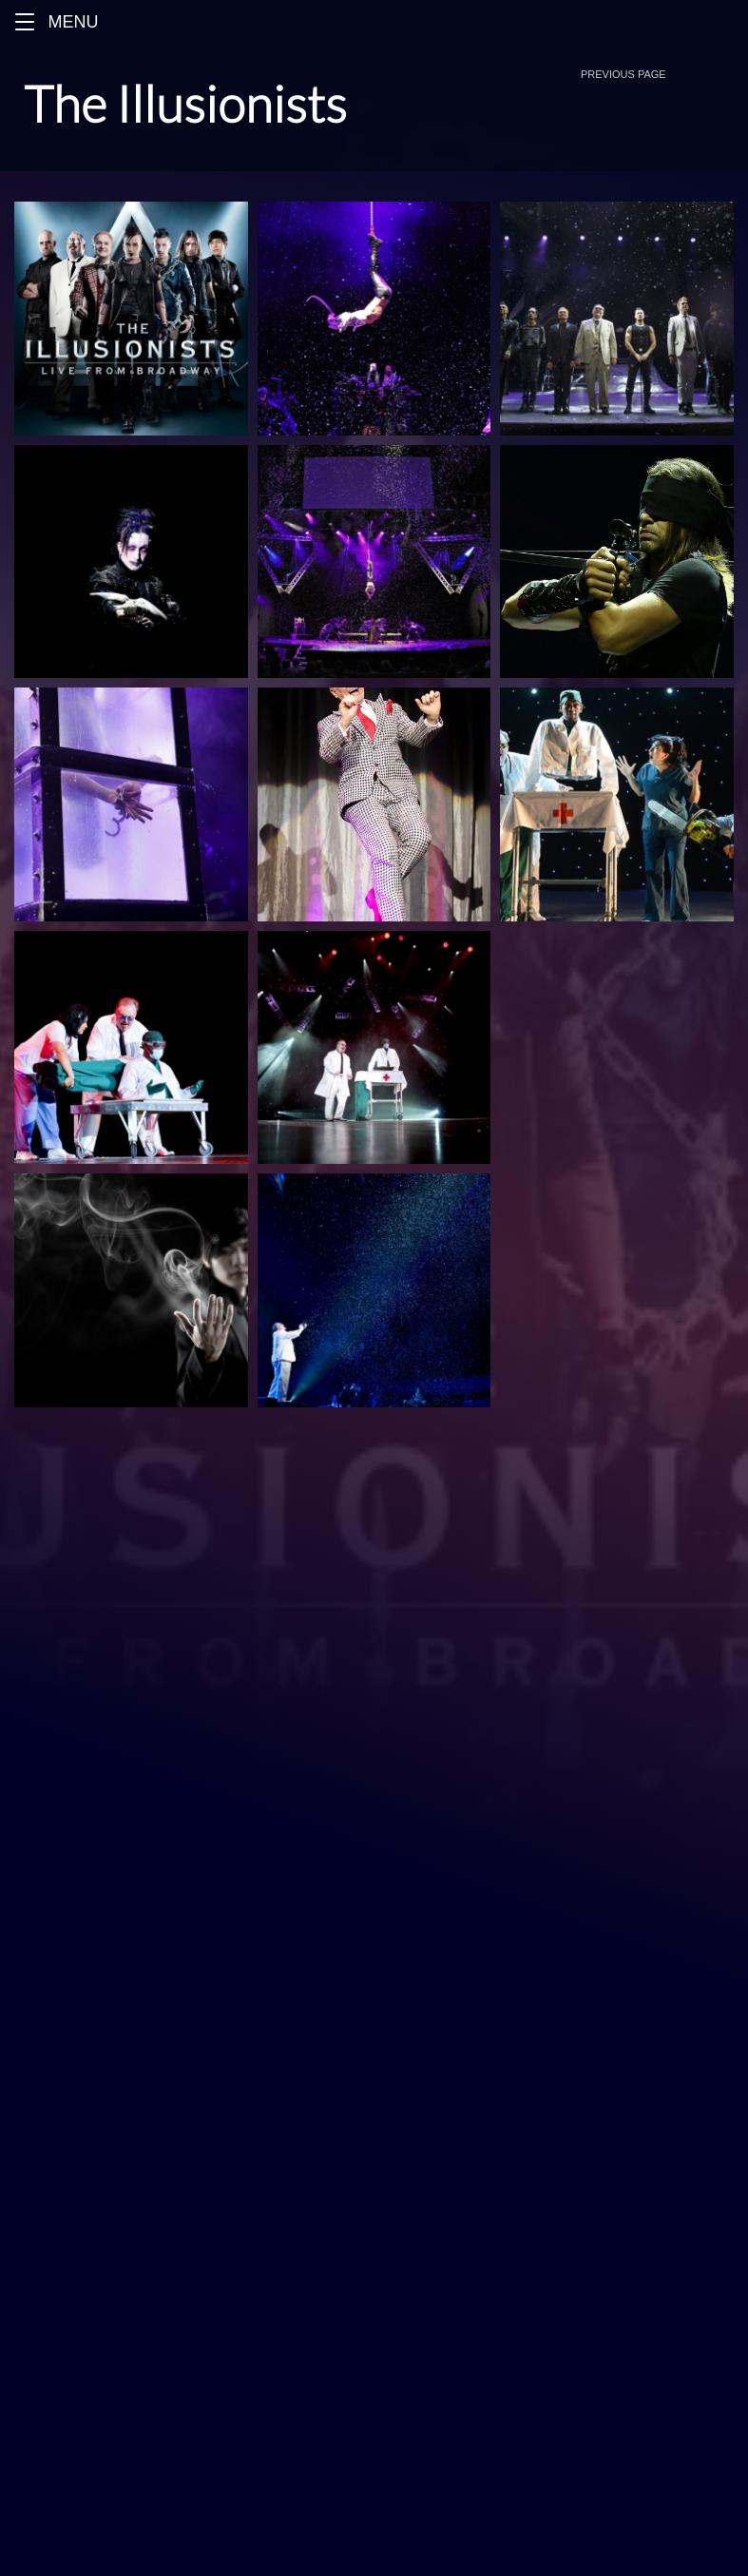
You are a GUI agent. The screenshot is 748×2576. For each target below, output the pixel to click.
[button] (25, 22)
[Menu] (374, 22)
